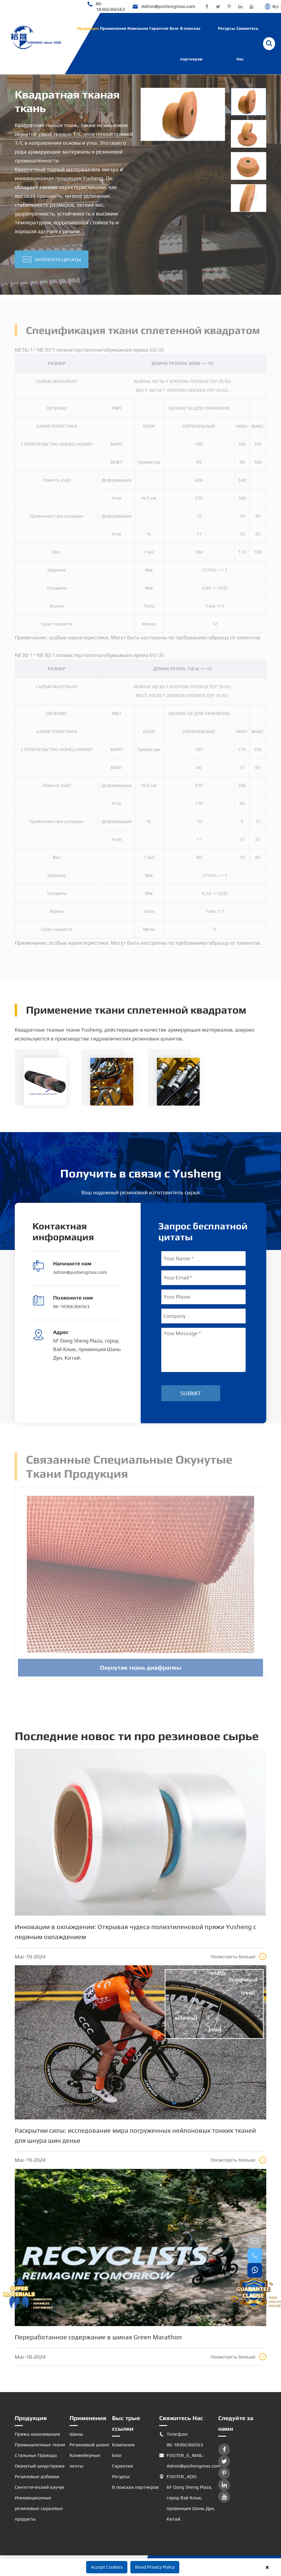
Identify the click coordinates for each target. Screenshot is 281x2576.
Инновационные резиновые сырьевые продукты (39, 2508)
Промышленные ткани (40, 2444)
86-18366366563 (106, 6)
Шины (76, 2434)
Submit (190, 1393)
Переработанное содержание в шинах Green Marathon (98, 2337)
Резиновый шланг (90, 2444)
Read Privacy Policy (155, 2567)
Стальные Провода (36, 2455)
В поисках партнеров (191, 43)
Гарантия (158, 28)
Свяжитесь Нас (247, 43)
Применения (113, 28)
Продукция (88, 28)
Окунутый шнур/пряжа (40, 2466)
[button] (248, 216)
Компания (137, 28)
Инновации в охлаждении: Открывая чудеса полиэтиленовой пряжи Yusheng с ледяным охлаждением (135, 1932)
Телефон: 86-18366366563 (181, 2439)
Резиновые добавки (37, 2476)
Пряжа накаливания (37, 2434)
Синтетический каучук (39, 2487)
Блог (174, 28)
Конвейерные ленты (85, 2461)
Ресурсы (226, 28)
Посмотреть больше (238, 1956)
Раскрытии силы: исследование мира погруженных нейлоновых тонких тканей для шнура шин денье (135, 2135)
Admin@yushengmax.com (163, 7)
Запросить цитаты (52, 259)
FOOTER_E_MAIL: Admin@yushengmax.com (188, 2460)
